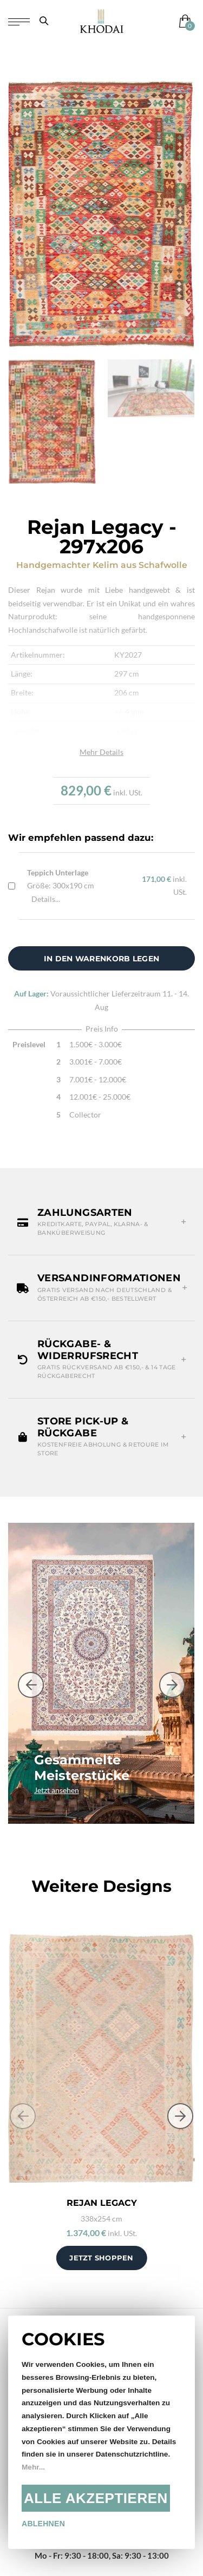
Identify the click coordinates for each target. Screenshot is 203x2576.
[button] (101, 1223)
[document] (101, 2432)
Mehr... (33, 2467)
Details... (45, 899)
